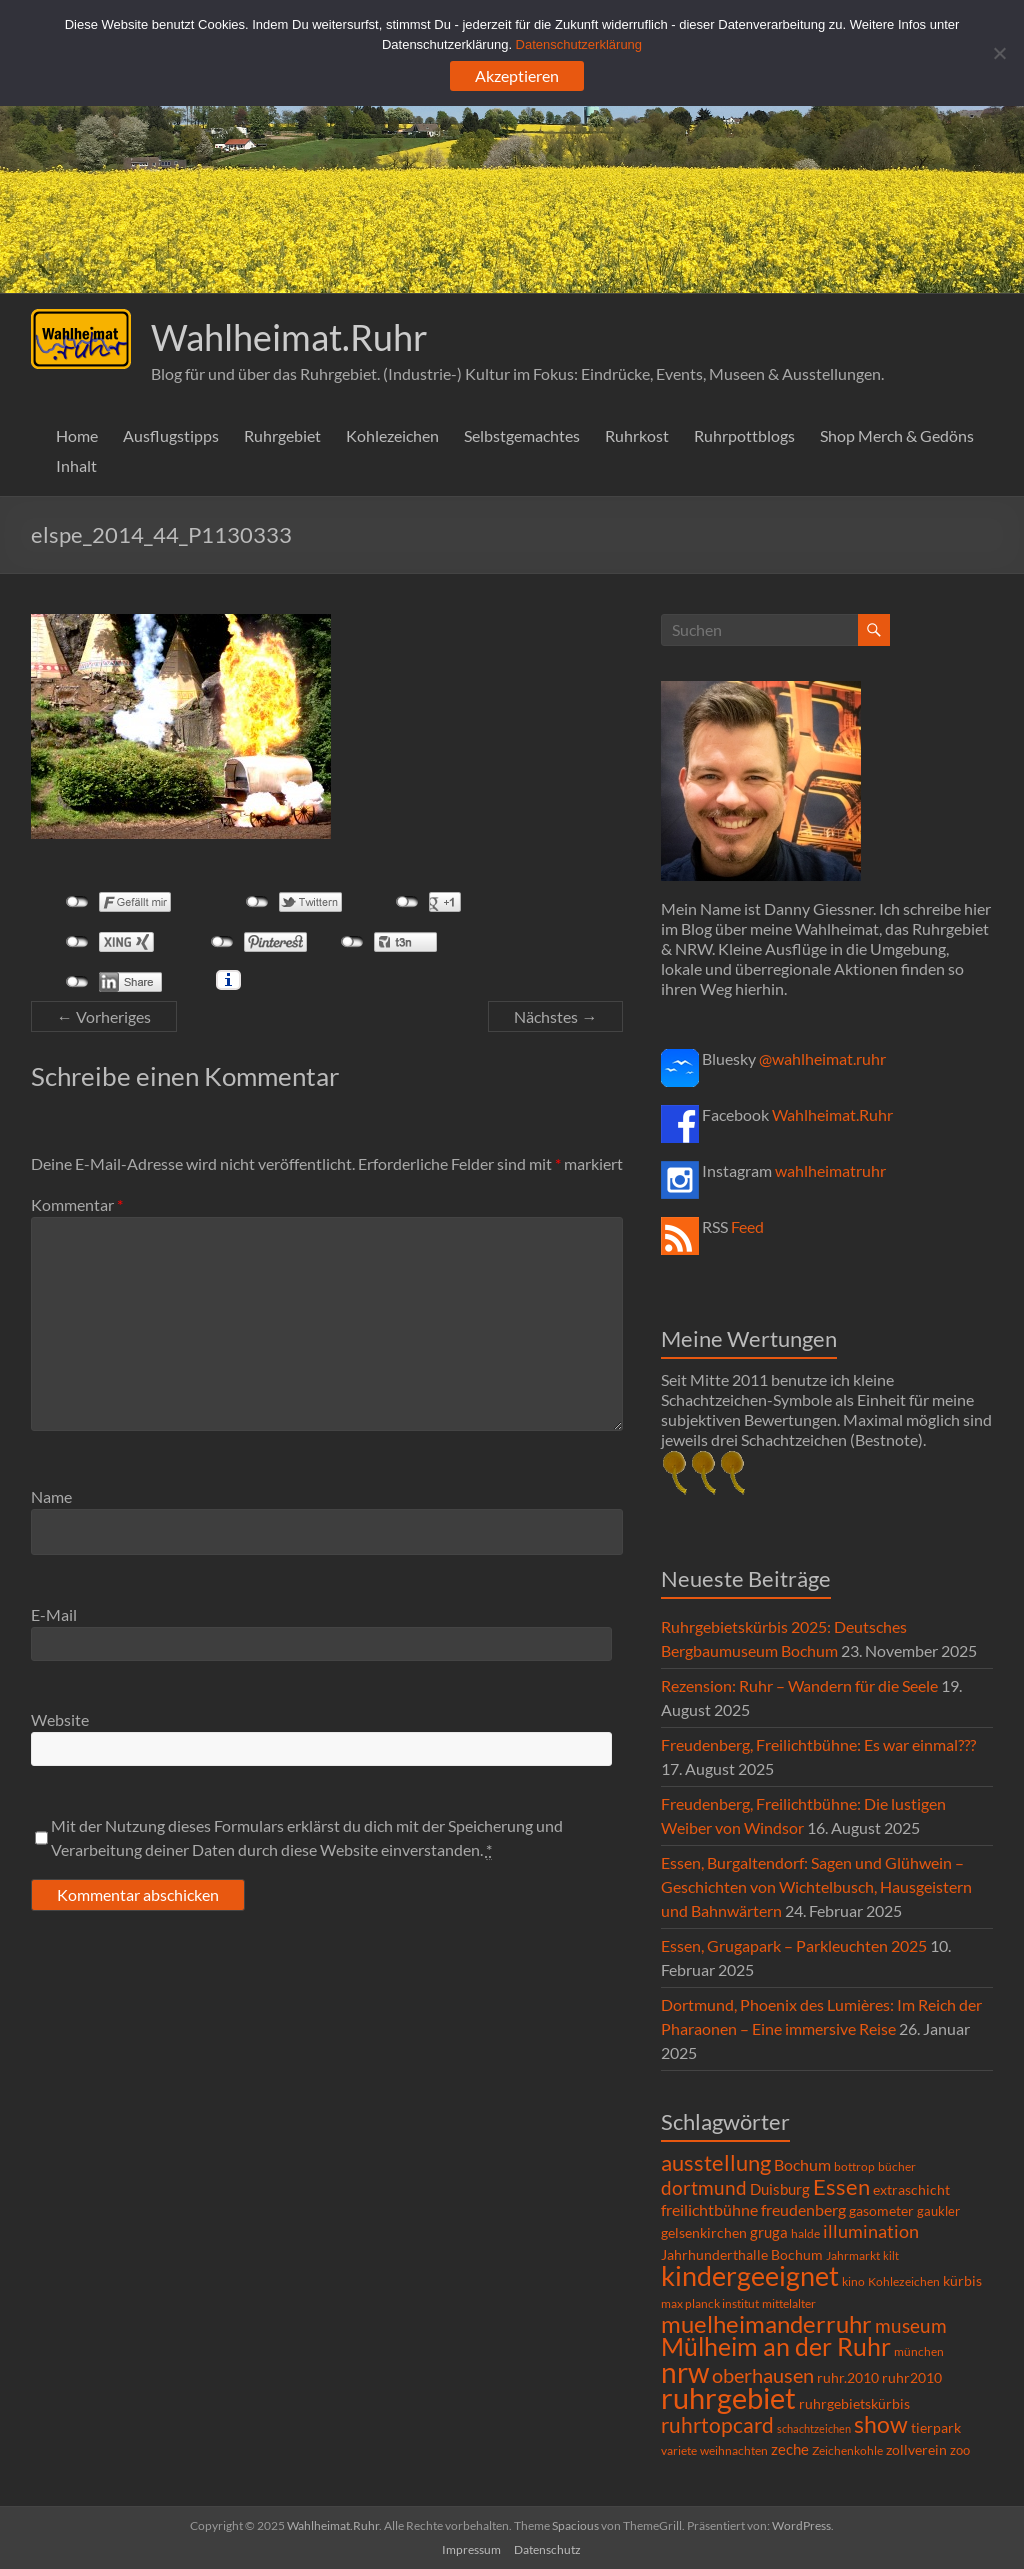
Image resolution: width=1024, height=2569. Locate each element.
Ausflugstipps (171, 435)
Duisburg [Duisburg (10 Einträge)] (780, 2189)
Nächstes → (555, 1016)
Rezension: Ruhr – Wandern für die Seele (799, 1685)
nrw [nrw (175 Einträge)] (685, 2372)
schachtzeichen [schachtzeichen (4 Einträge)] (814, 2428)
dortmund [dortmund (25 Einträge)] (704, 2187)
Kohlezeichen (392, 435)
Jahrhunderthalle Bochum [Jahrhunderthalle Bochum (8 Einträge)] (742, 2255)
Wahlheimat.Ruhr (289, 337)
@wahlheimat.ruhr (822, 1058)
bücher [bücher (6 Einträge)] (897, 2166)
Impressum (471, 2549)
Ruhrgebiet (282, 435)
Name (51, 1496)
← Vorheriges (104, 1016)
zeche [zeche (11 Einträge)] (790, 2449)
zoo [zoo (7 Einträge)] (960, 2450)
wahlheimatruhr (830, 1170)
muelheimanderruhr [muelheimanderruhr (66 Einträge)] (766, 2324)
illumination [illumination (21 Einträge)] (871, 2231)
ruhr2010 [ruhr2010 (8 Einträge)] (912, 2378)
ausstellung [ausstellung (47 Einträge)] (716, 2162)
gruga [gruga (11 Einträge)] (769, 2232)
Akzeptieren (517, 75)
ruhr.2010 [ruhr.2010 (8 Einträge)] (848, 2378)
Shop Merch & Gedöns (897, 435)
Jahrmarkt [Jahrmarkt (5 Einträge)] (853, 2255)
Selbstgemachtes (522, 435)
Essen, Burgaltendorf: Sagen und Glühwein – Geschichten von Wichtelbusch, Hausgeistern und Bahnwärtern (816, 1886)
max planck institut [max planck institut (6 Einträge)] (710, 2303)
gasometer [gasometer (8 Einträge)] (881, 2211)
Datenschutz (547, 2549)
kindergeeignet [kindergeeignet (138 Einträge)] (750, 2275)
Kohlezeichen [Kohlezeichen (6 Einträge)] (904, 2281)
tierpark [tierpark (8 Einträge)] (936, 2428)
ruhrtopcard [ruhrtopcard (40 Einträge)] (717, 2424)
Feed (747, 1226)
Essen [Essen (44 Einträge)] (841, 2187)
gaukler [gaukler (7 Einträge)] (938, 2211)
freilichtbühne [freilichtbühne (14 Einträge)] (709, 2209)
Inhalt (76, 465)
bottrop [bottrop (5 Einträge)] (854, 2166)
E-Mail (54, 1614)
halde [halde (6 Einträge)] (805, 2233)
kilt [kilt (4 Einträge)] (891, 2255)
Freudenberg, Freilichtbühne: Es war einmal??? (818, 1744)
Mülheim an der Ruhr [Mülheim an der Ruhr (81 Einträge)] (776, 2346)
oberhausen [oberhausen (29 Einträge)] (763, 2375)
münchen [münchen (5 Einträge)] (919, 2351)
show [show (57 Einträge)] (881, 2424)
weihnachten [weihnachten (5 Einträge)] (734, 2450)
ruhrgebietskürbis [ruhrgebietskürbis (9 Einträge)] (854, 2403)
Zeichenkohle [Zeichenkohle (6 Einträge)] (847, 2450)
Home (77, 435)
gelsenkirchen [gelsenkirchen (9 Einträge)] (704, 2232)
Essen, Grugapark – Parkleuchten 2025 (794, 1945)
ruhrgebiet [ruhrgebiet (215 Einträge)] (728, 2397)
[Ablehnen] (999, 53)
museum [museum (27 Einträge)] (911, 2325)
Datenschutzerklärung (579, 44)
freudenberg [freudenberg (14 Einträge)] (803, 2209)
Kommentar (77, 1204)
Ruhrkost (637, 435)
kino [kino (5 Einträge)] (853, 2281)
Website (60, 1719)
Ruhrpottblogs (744, 435)
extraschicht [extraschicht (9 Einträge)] (911, 2189)
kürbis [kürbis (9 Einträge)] (962, 2280)
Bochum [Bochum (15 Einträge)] (802, 2164)
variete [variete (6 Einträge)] (679, 2450)
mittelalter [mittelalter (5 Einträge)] (789, 2303)
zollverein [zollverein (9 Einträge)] (916, 2449)
